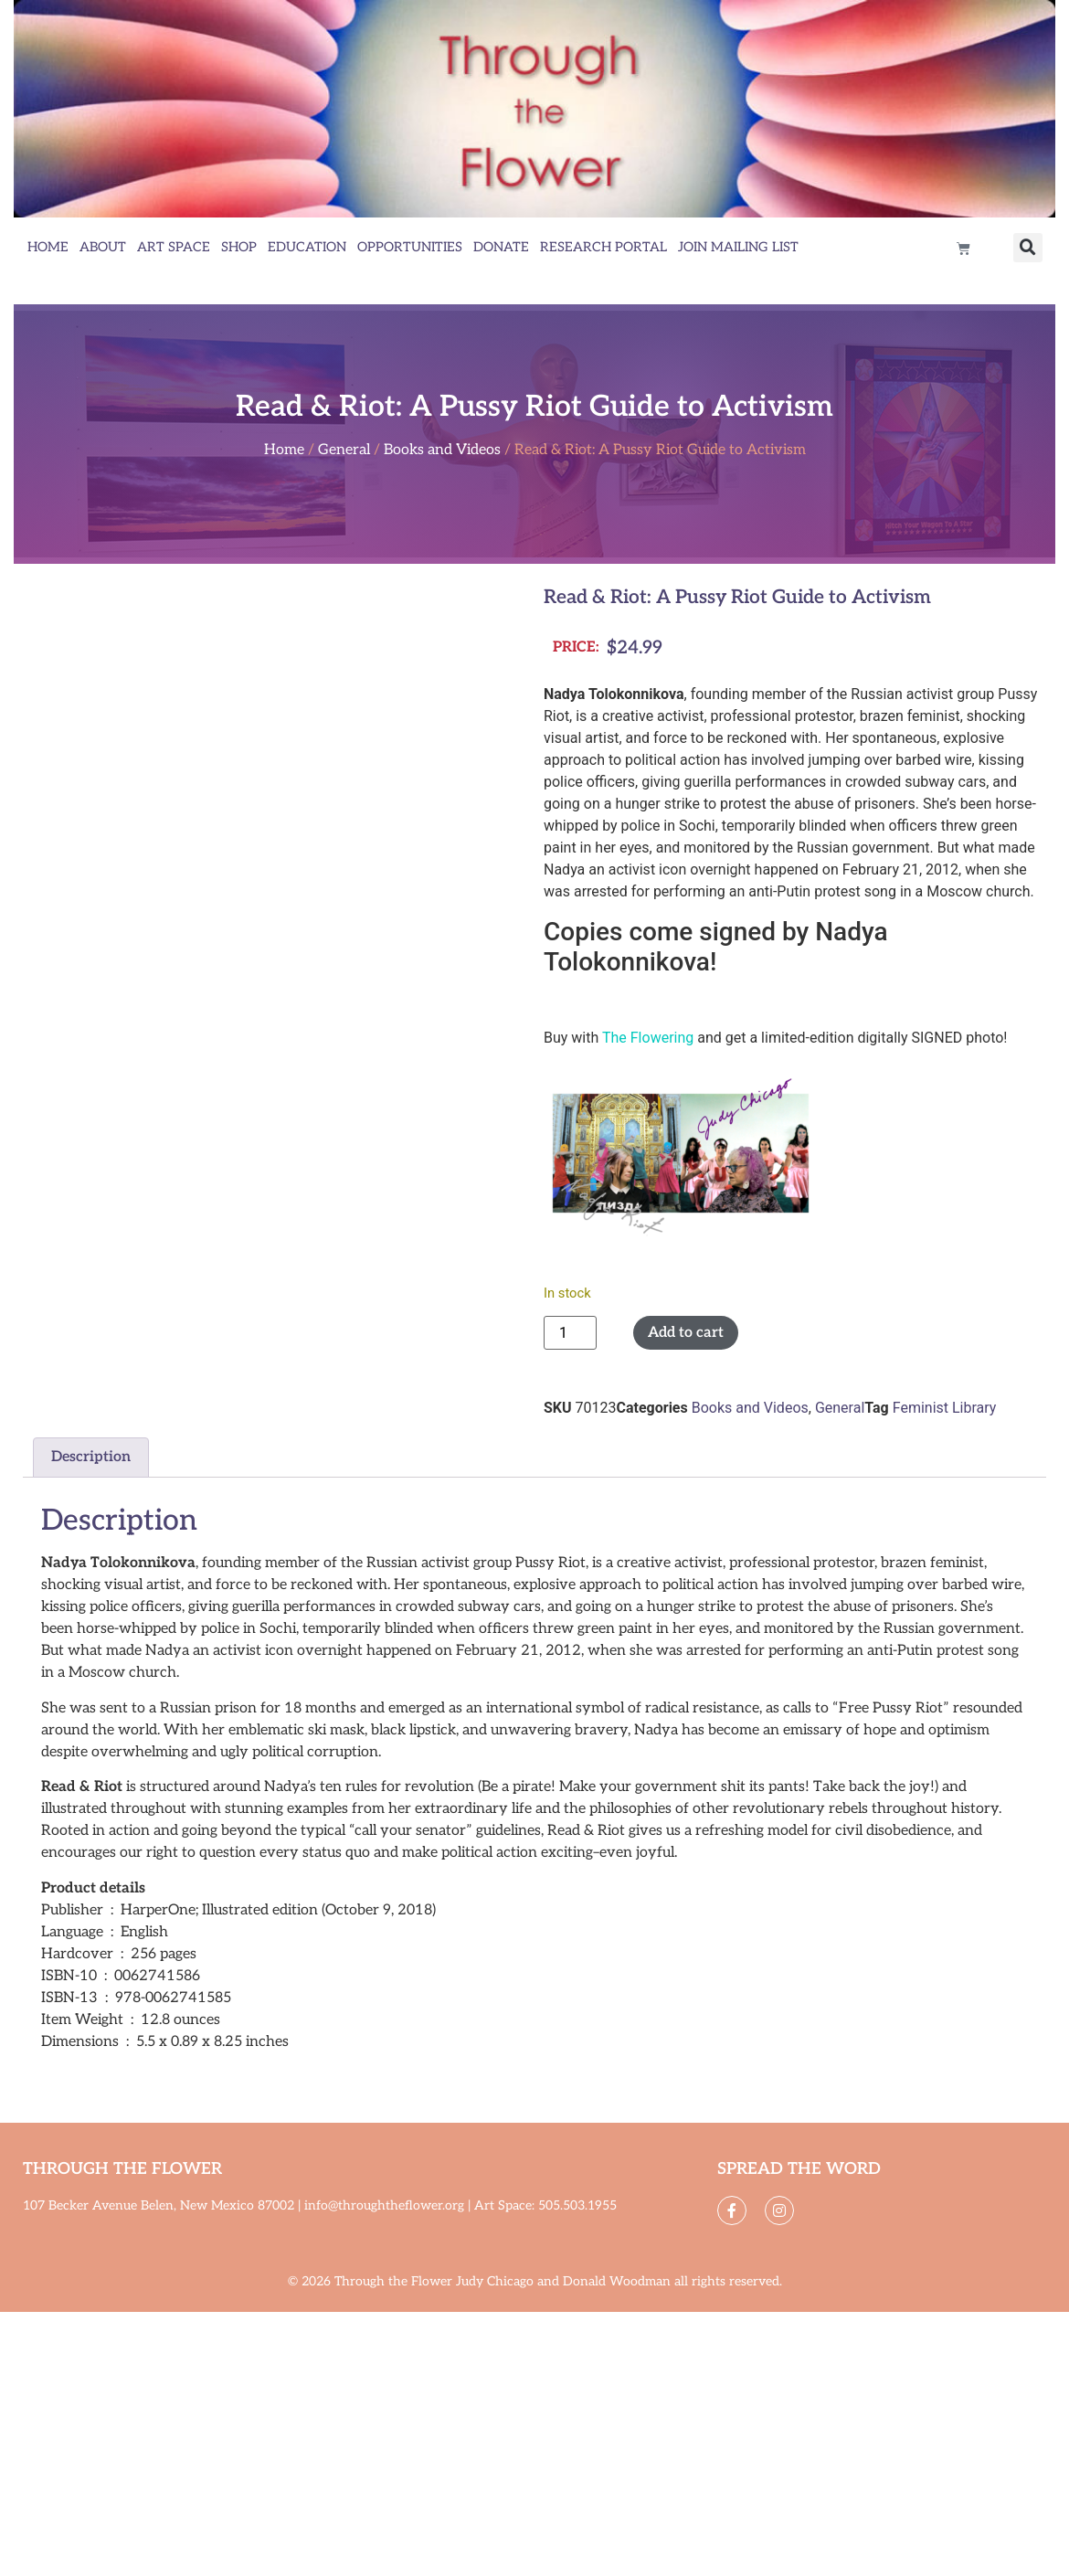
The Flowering (647, 1037)
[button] (1028, 247)
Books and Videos (442, 450)
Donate (501, 247)
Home (48, 247)
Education (307, 247)
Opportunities (409, 247)
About (102, 247)
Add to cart (686, 1332)
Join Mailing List (738, 247)
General (344, 450)
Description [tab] (91, 1457)
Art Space (173, 247)
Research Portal (603, 247)
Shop (239, 247)
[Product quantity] (570, 1333)
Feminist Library (945, 1407)
